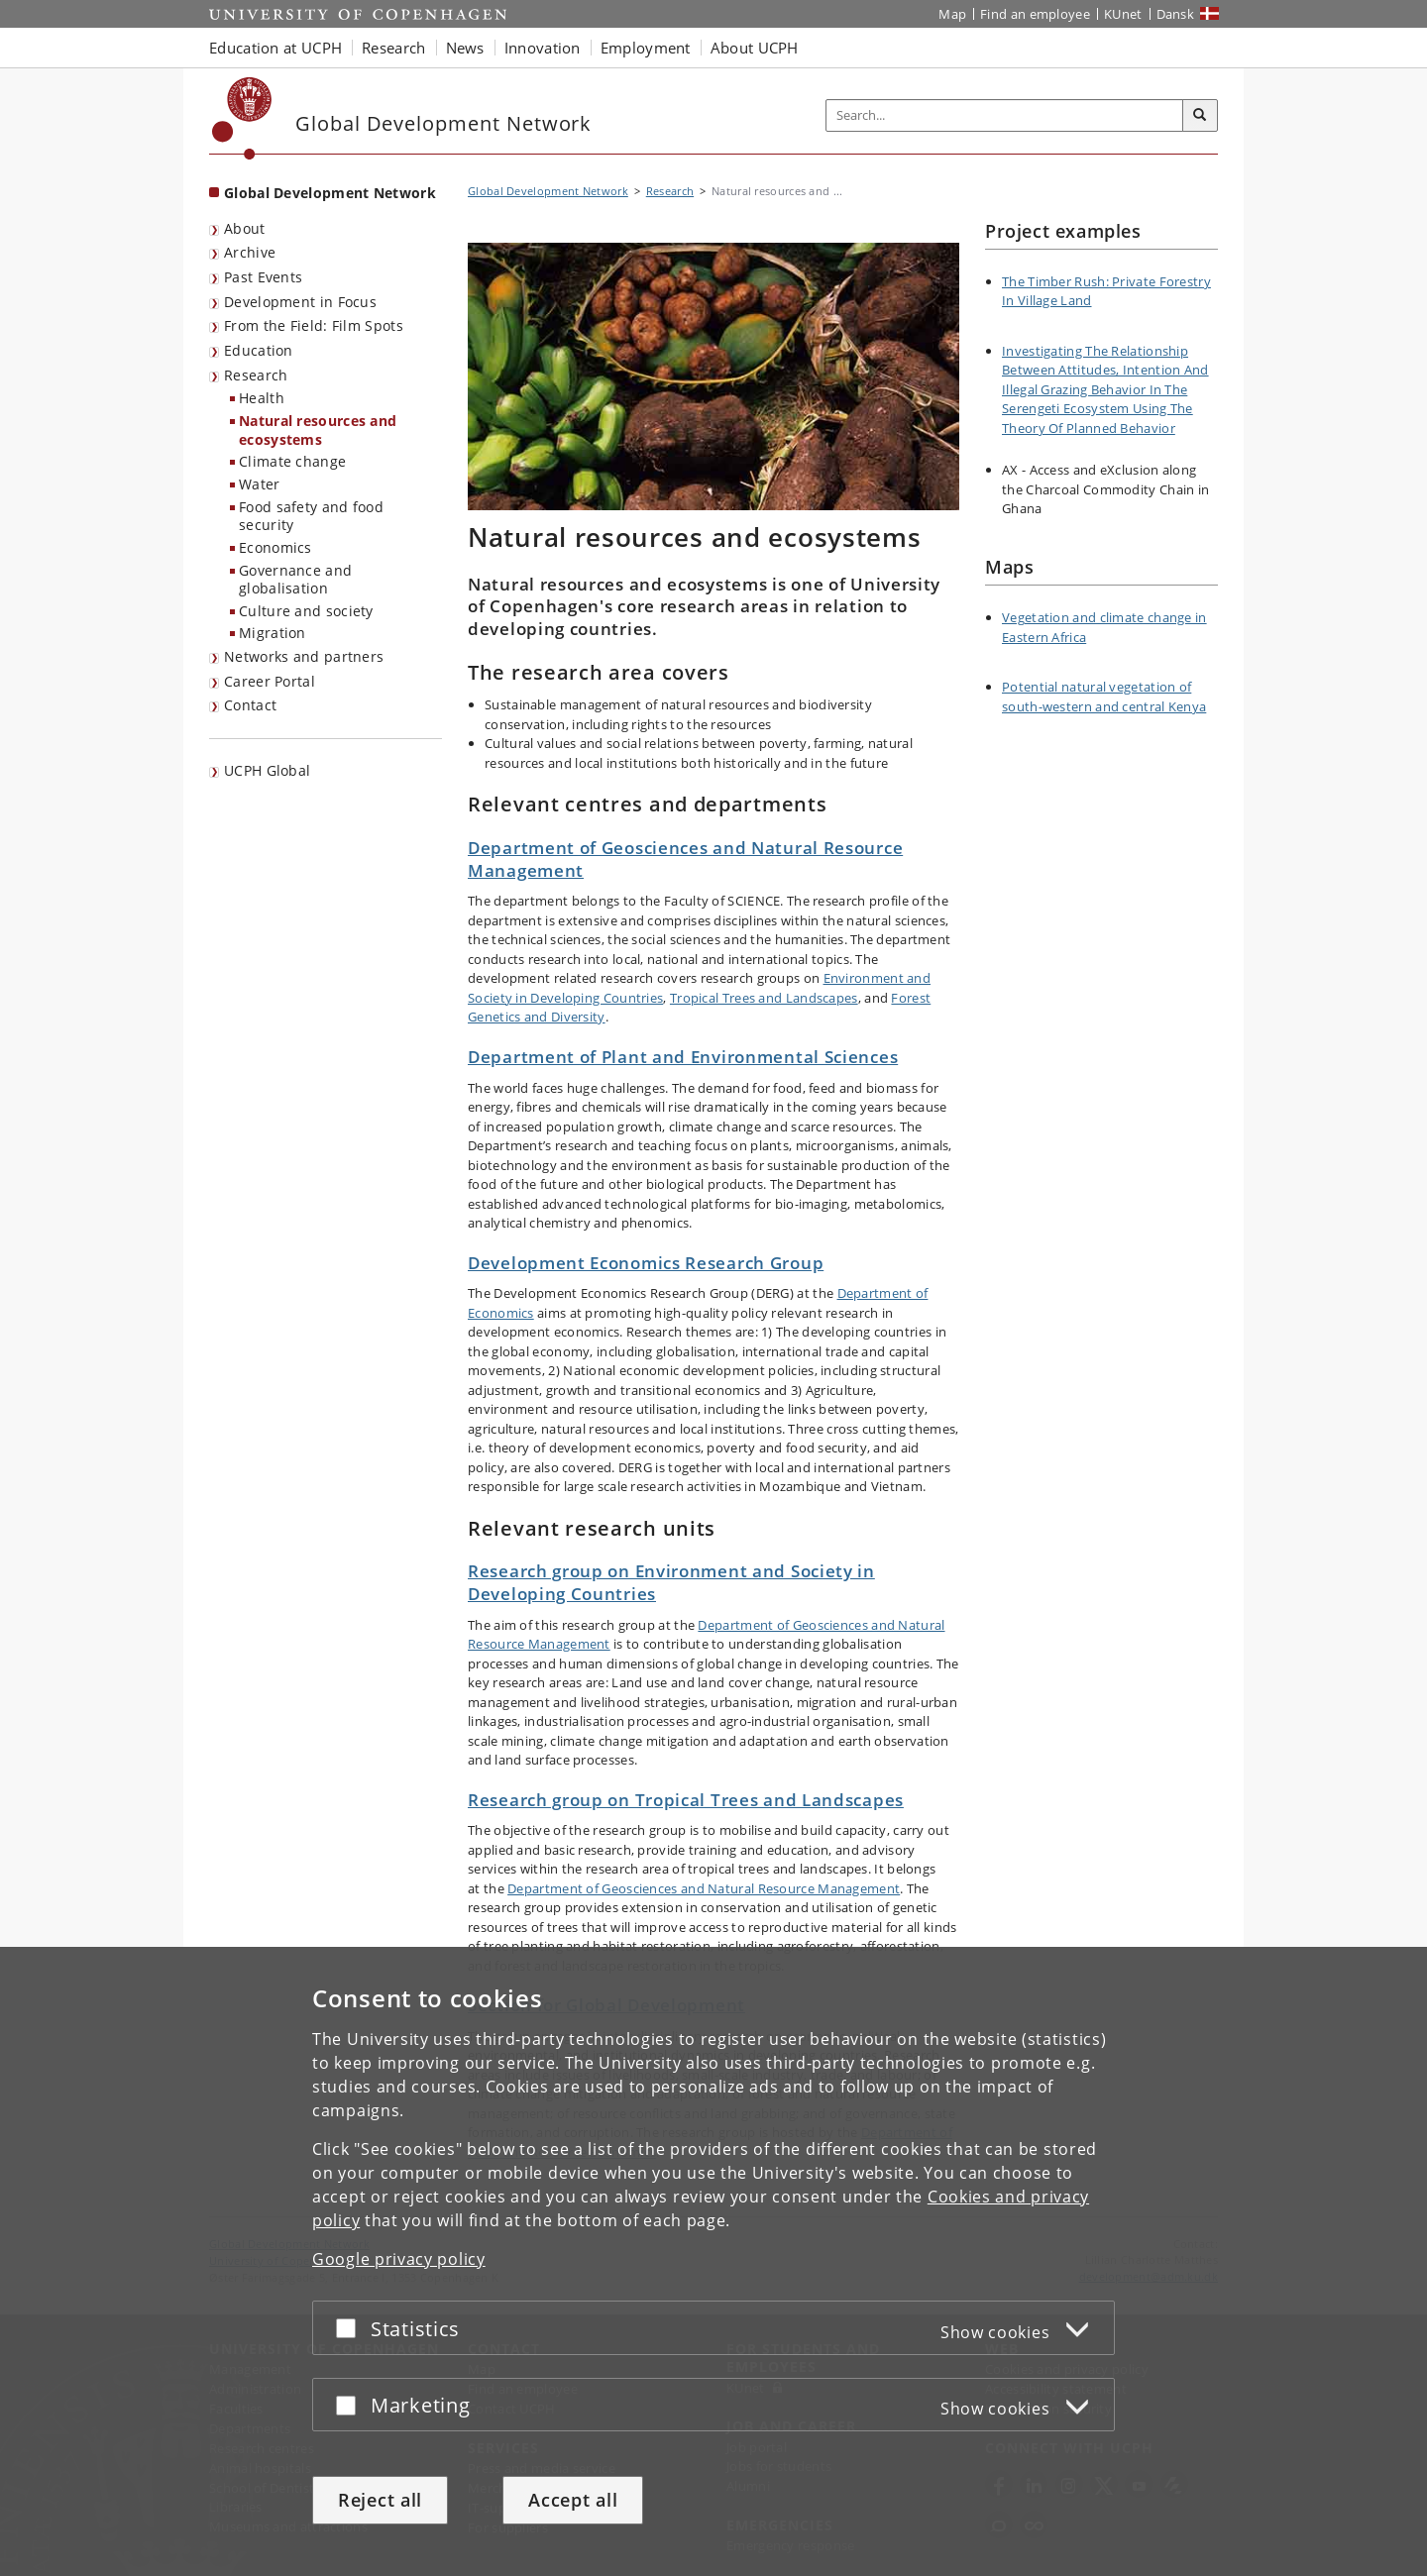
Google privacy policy (399, 2259)
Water (259, 484)
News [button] (465, 47)
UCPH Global (267, 770)
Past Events (263, 277)
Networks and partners (304, 656)
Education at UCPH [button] (275, 47)
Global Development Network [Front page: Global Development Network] (330, 192)
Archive (249, 252)
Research (255, 375)
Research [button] (393, 47)
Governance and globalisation (295, 579)
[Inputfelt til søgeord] (1004, 115)
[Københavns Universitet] (242, 118)
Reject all (380, 2500)
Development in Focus (300, 301)
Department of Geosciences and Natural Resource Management (685, 859)
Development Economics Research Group (645, 1262)
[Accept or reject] (351, 2327)
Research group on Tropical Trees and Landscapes (686, 1799)
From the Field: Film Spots (313, 325)
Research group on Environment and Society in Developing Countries (671, 1582)
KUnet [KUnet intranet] (1123, 14)
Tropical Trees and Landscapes (764, 998)
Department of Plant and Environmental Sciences (683, 1056)
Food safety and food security (311, 516)
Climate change (292, 461)
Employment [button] (646, 47)
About (245, 228)
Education (258, 350)
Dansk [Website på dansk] (1175, 14)
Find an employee (1035, 14)
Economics (275, 547)
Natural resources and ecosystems (317, 430)
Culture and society (306, 610)
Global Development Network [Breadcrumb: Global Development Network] (548, 190)
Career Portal (269, 681)
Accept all (572, 2500)
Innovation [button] (542, 47)
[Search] (1200, 116)
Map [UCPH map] (952, 14)
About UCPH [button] (755, 47)
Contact (250, 705)
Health (261, 397)
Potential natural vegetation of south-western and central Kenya (1104, 696)
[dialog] (713, 2261)
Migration (272, 632)
